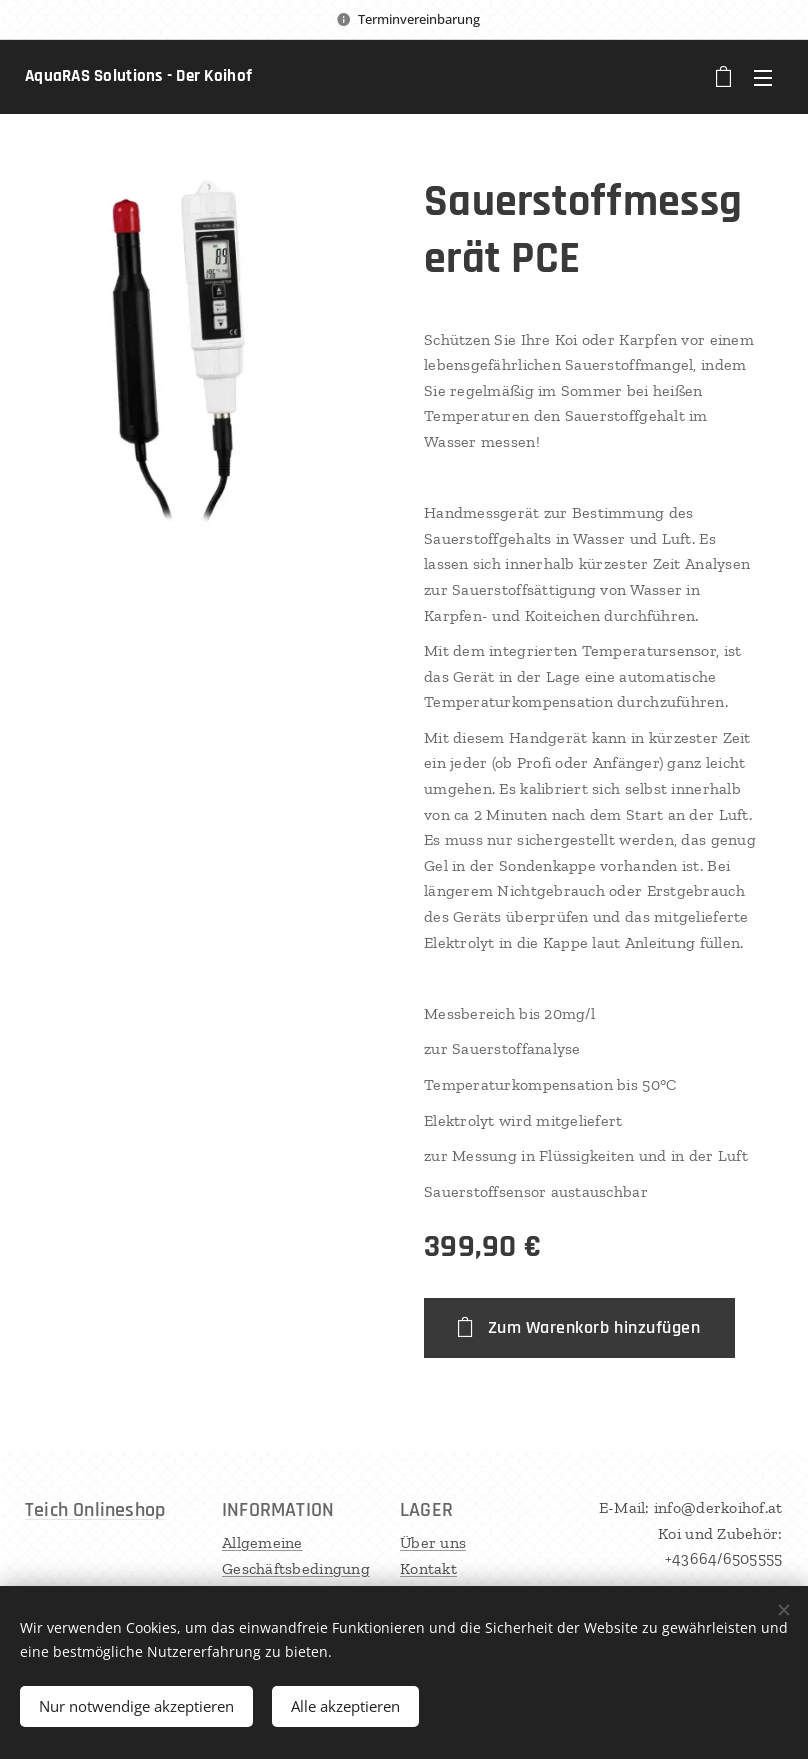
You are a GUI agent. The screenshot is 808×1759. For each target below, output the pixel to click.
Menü (763, 78)
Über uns (433, 1542)
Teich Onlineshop (95, 1510)
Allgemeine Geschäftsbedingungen (296, 1568)
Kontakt (428, 1568)
